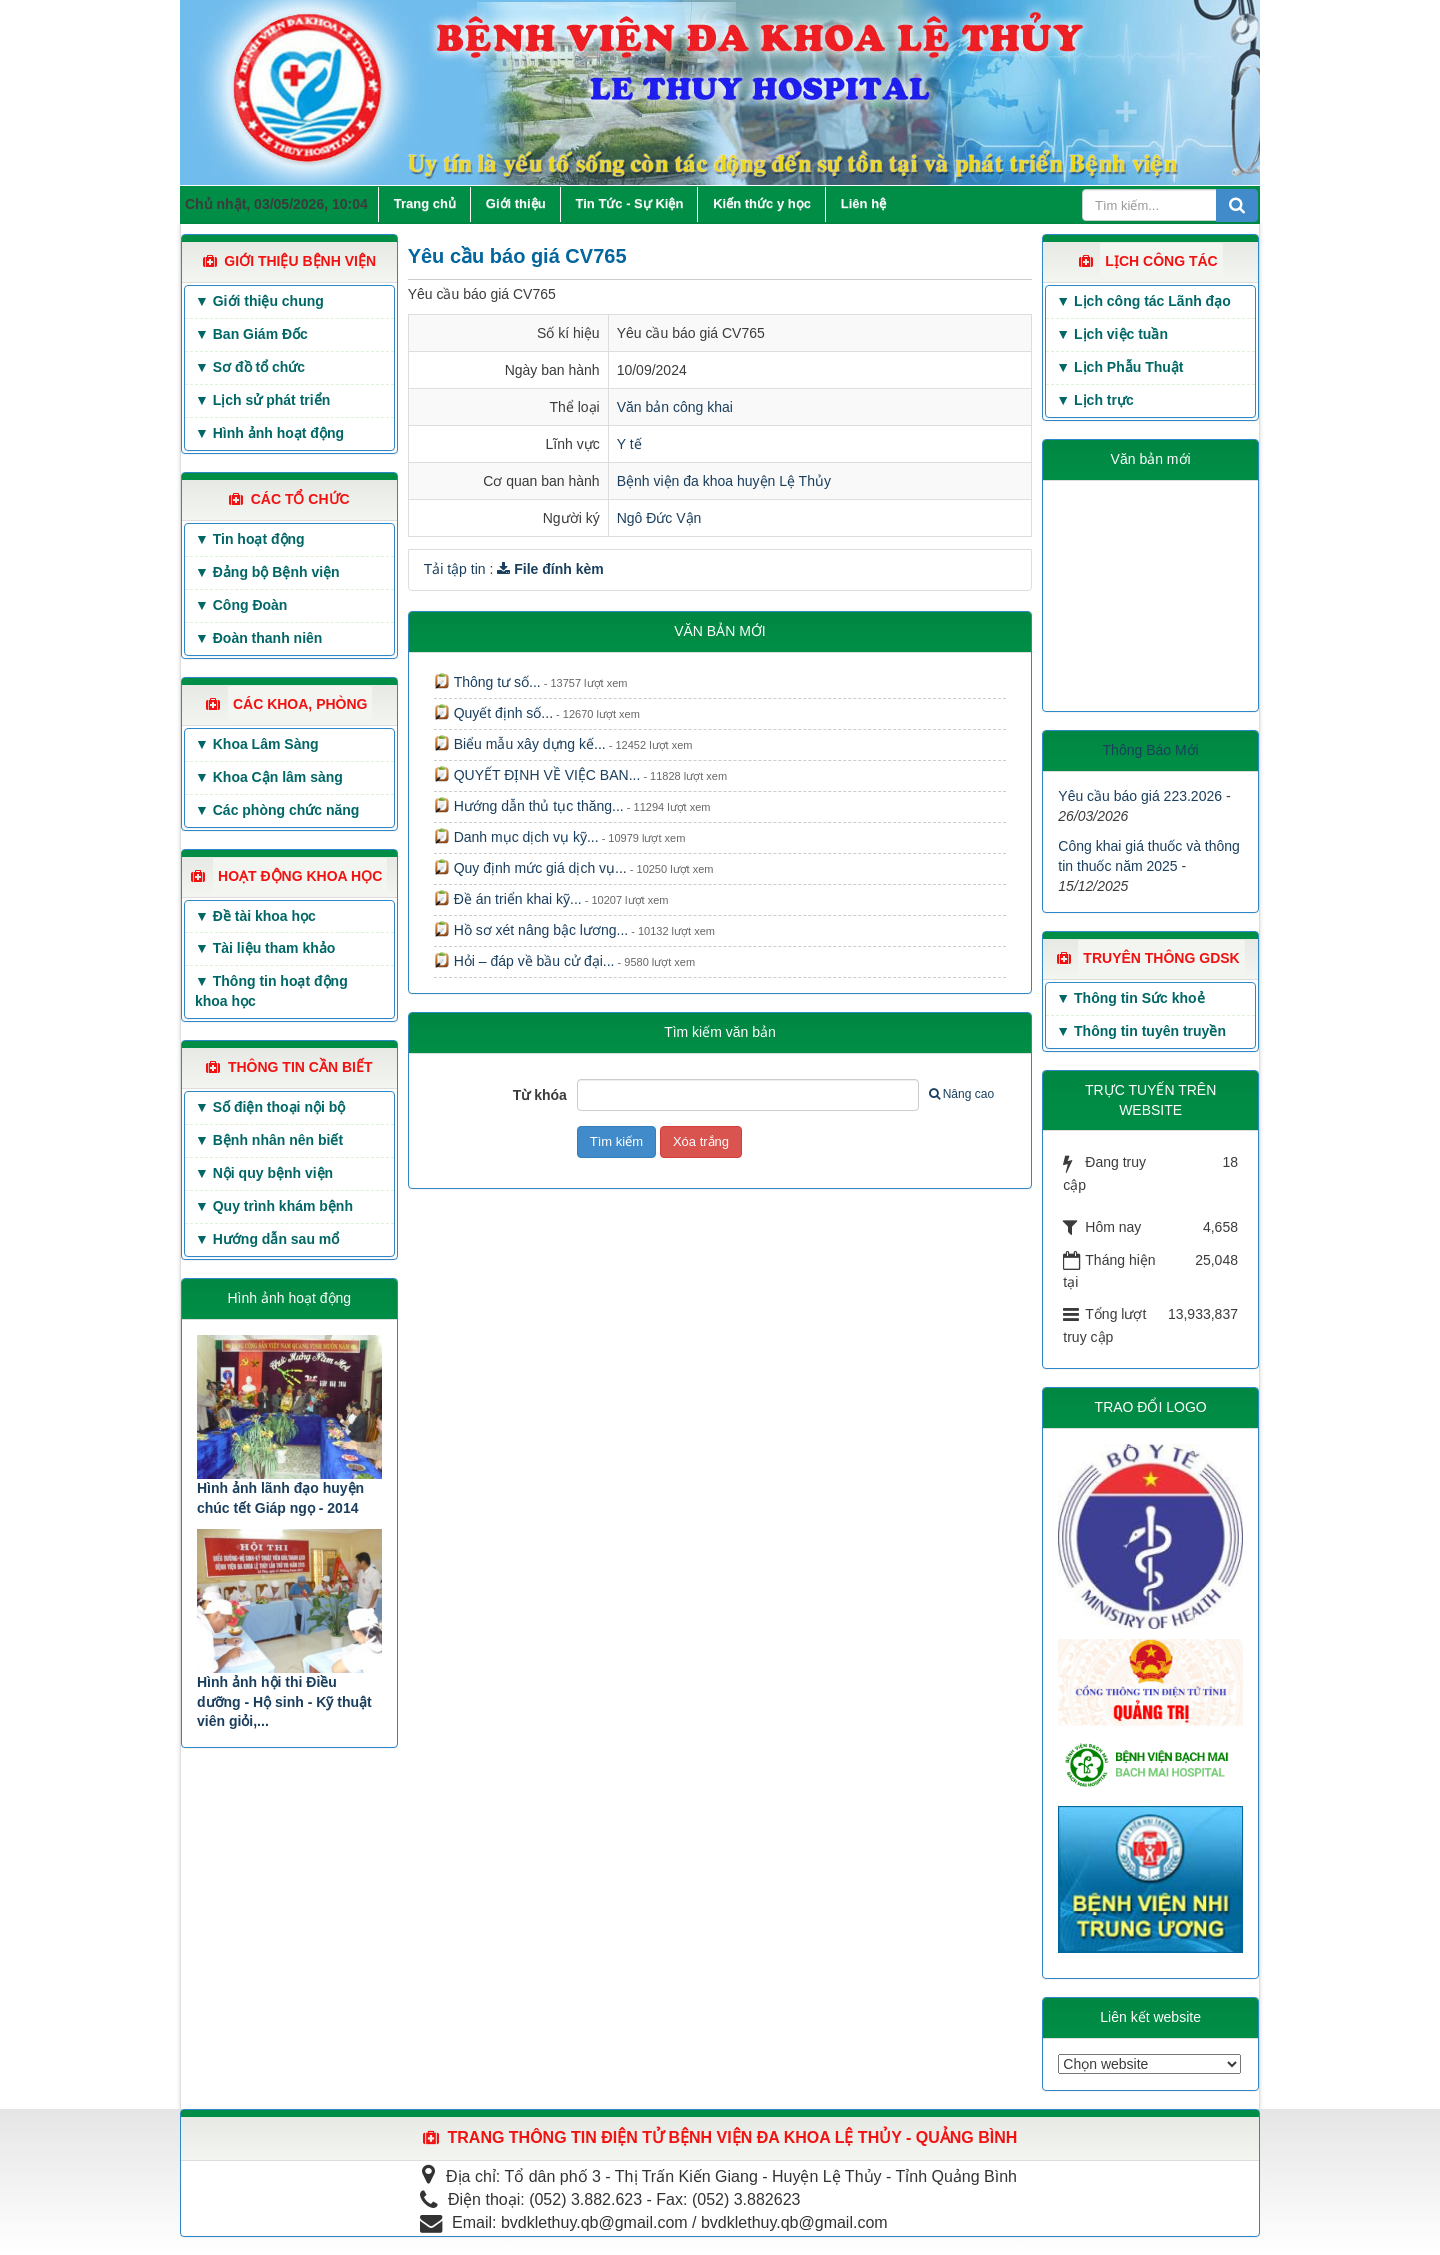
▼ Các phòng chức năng (277, 810)
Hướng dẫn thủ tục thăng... (529, 806)
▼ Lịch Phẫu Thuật (1119, 367)
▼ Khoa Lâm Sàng (257, 744)
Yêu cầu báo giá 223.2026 (1140, 796)
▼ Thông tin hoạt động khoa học (271, 991)
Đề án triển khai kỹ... (508, 899)
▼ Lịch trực (1094, 400)
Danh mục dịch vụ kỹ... (516, 837)
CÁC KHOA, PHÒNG (300, 704)
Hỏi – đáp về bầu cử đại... (524, 961)
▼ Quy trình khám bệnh (274, 1206)
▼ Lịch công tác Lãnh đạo (1143, 301)
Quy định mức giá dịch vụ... (530, 868)
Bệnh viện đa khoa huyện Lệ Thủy (724, 481)
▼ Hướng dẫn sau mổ (267, 1239)
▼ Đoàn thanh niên (258, 638)
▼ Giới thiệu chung (259, 301)
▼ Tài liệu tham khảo (265, 948)
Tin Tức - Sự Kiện (630, 203)
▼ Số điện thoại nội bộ (270, 1107)
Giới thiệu (516, 203)
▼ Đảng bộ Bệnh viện (267, 572)
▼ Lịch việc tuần (1112, 334)
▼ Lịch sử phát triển (262, 400)
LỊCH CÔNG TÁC (1161, 261)
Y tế (629, 444)
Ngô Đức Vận (659, 518)
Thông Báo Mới (1151, 750)
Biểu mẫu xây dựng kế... (520, 744)
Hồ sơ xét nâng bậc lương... (531, 930)
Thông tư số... (487, 682)
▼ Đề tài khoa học (255, 916)
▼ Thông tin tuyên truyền (1141, 1031)
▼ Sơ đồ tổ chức (250, 367)
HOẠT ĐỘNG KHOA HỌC (300, 876)
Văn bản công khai (675, 407)
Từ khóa (540, 1095)
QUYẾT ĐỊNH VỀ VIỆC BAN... (537, 775)
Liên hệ (863, 203)
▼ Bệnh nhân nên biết (269, 1140)
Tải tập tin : (514, 569)
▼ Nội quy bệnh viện (264, 1173)
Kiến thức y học (762, 203)
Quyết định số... (493, 713)
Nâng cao (961, 1094)
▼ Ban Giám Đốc (251, 334)
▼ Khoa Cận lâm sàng (269, 777)
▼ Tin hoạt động (250, 539)
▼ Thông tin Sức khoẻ (1130, 998)
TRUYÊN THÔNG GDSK (1161, 958)
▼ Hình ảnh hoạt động (269, 433)
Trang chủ (425, 203)
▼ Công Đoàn (241, 605)
